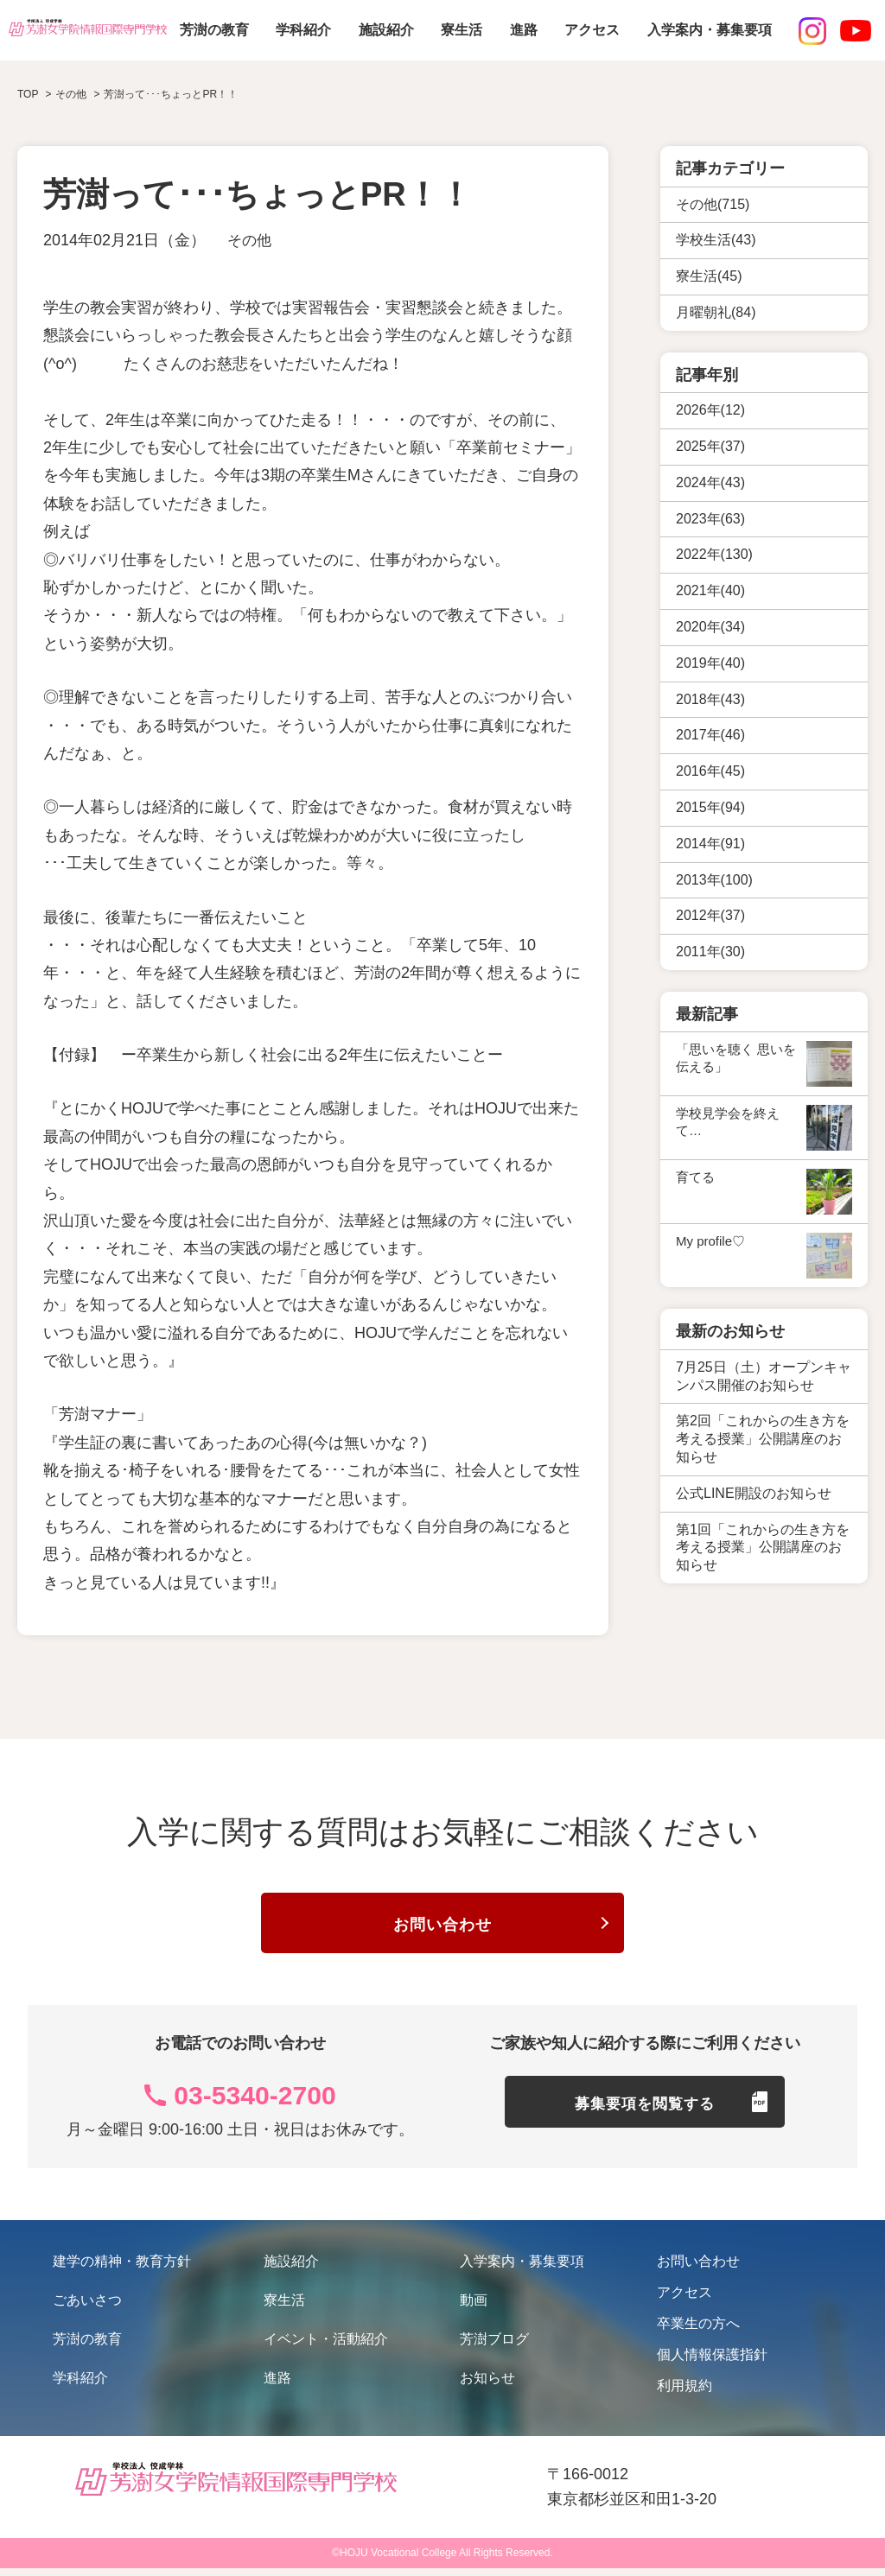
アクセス (592, 29)
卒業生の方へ (698, 2331)
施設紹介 (386, 29)
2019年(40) (710, 663)
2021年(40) (710, 590)
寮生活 (461, 29)
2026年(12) (710, 410)
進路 (524, 29)
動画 (473, 2307)
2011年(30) (710, 951)
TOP (27, 94)
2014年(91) (710, 843)
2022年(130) (714, 554)
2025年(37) (710, 446)
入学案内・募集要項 (709, 29)
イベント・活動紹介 (326, 2346)
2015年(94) (710, 807)
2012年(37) (710, 915)
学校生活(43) (715, 239)
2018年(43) (710, 699)
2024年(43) (710, 482)
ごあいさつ (87, 2307)
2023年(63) (710, 518)
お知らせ (487, 2385)
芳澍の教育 (214, 29)
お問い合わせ (442, 1928)
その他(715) (712, 204)
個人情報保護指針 (712, 2362)
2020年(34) (710, 626)
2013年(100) (714, 879)
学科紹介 (303, 29)
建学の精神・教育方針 (122, 2269)
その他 (250, 240)
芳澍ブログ (494, 2346)
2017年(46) (710, 734)
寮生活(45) (709, 276)
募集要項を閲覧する (645, 2117)
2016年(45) (710, 771)
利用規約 (684, 2393)
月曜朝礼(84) (715, 312)
